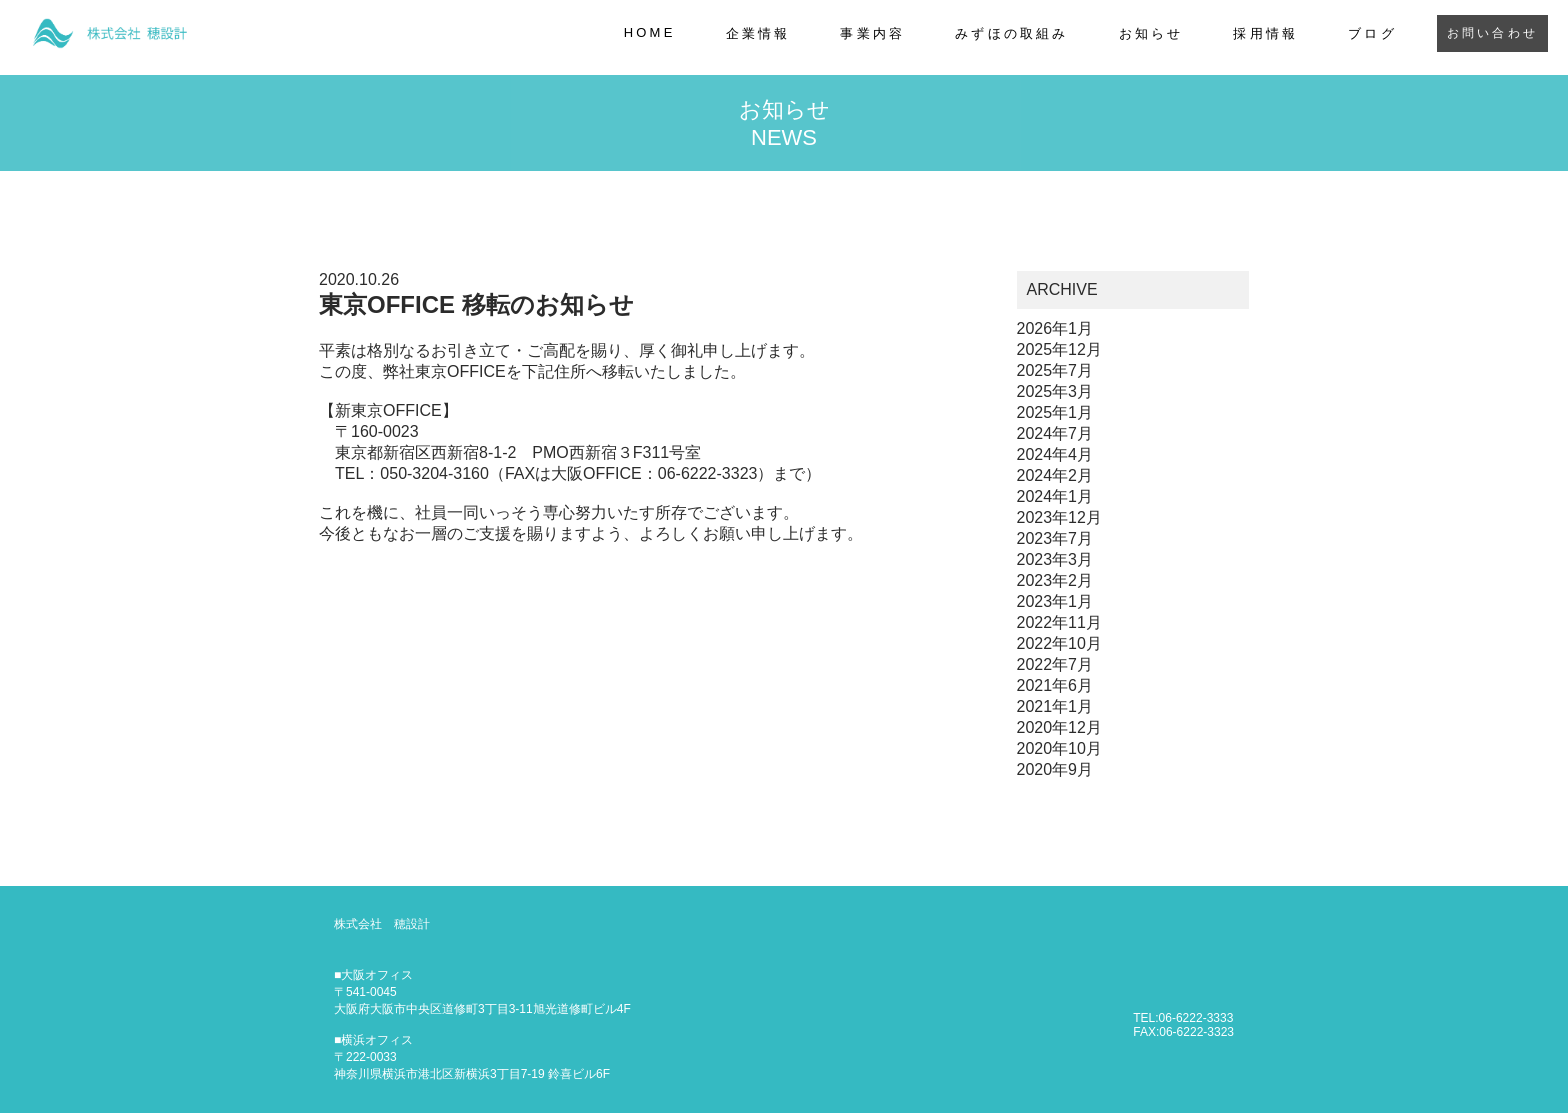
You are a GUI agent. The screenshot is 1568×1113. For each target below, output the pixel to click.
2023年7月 (1055, 540)
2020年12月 (1059, 729)
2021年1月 (1055, 708)
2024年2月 (1055, 477)
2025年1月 (1055, 414)
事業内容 (872, 33)
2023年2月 (1055, 582)
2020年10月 (1059, 750)
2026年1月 (1055, 330)
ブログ (1372, 33)
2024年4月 (1055, 456)
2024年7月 (1055, 435)
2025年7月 (1055, 372)
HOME (650, 32)
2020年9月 (1055, 771)
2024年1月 (1055, 498)
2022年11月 (1059, 624)
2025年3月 (1055, 393)
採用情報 (1265, 33)
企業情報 (758, 33)
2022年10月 (1059, 645)
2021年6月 (1055, 687)
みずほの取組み (1011, 33)
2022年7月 (1055, 666)
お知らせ (1151, 33)
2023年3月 (1055, 561)
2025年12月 (1059, 351)
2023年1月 (1055, 603)
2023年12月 (1059, 519)
